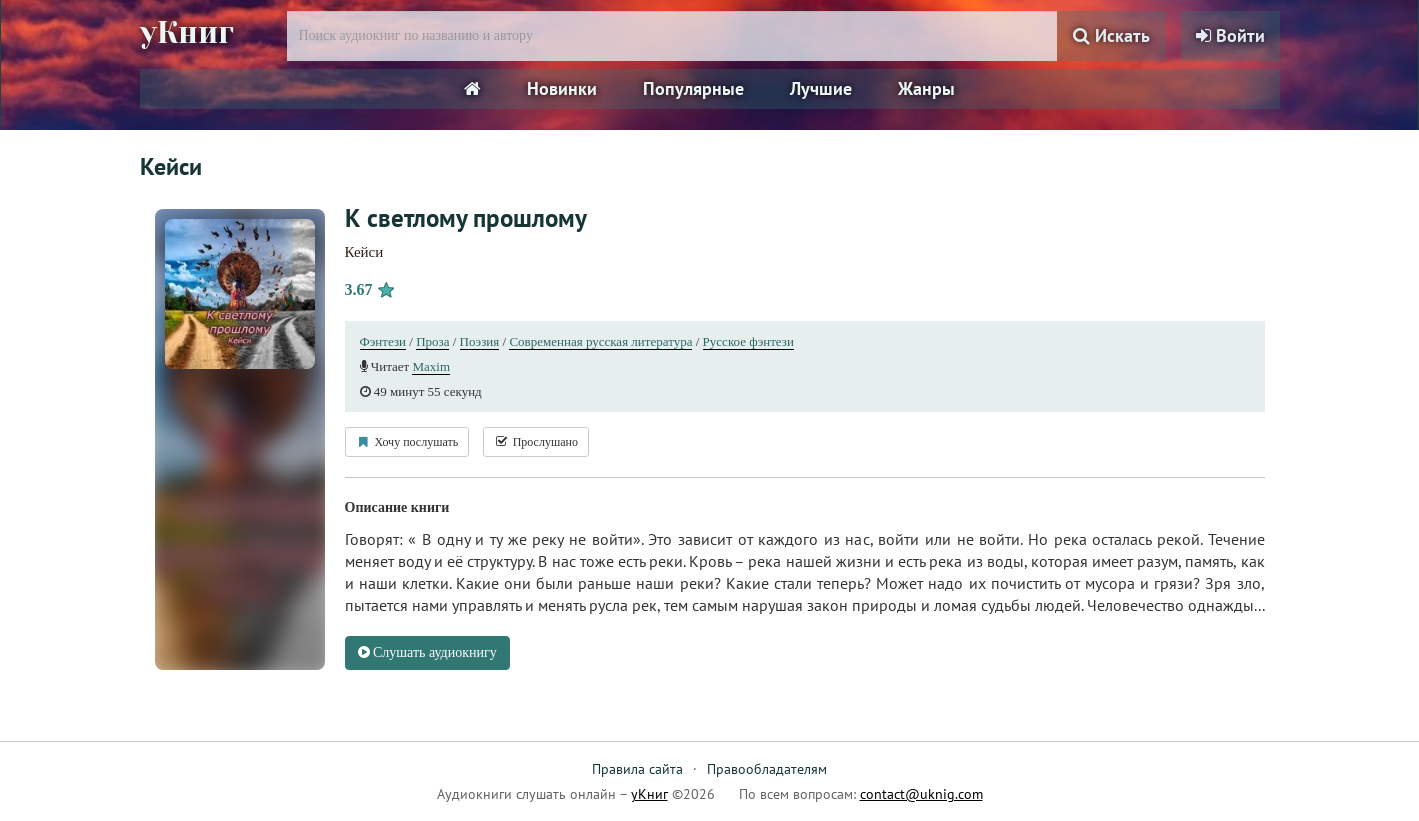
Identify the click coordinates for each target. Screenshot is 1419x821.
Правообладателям (767, 769)
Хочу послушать (407, 442)
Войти (1230, 35)
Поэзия (480, 341)
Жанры (926, 88)
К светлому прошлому (466, 218)
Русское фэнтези (748, 341)
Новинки (562, 88)
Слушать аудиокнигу (427, 652)
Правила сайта (637, 769)
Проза (432, 341)
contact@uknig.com (921, 794)
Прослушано (536, 442)
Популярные (693, 88)
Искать (1111, 35)
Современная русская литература (600, 341)
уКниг (187, 33)
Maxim (431, 366)
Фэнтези (383, 341)
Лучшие (821, 88)
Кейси (364, 252)
